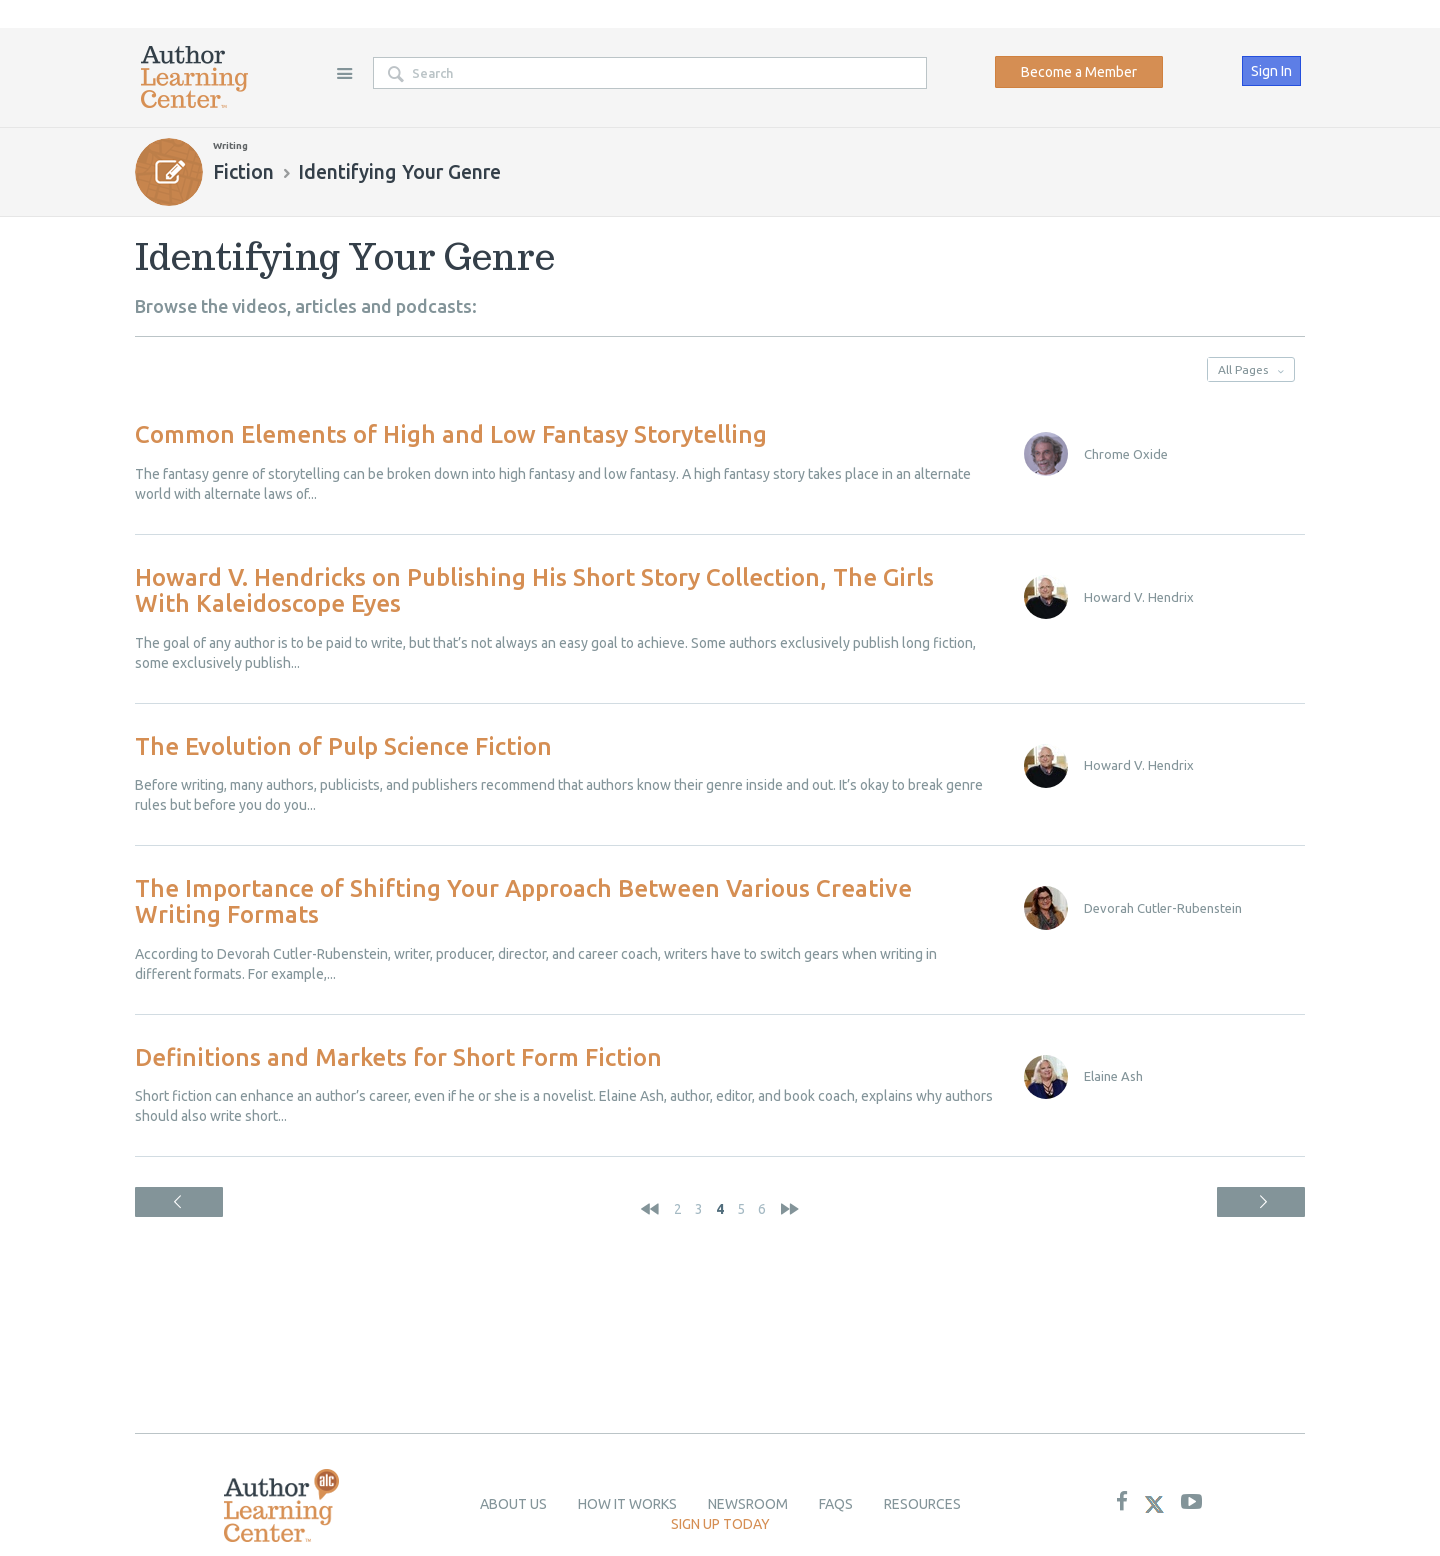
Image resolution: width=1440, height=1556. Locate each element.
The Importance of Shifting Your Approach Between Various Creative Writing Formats (523, 901)
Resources (922, 1504)
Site (344, 73)
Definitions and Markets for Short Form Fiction (398, 1057)
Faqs (836, 1504)
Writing (230, 145)
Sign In (1271, 71)
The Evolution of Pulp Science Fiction (343, 746)
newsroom (748, 1504)
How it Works (627, 1504)
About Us (513, 1504)
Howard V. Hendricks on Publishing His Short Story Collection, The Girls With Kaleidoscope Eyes (534, 590)
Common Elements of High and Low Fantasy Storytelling (451, 434)
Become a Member (1079, 72)
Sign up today (720, 1524)
